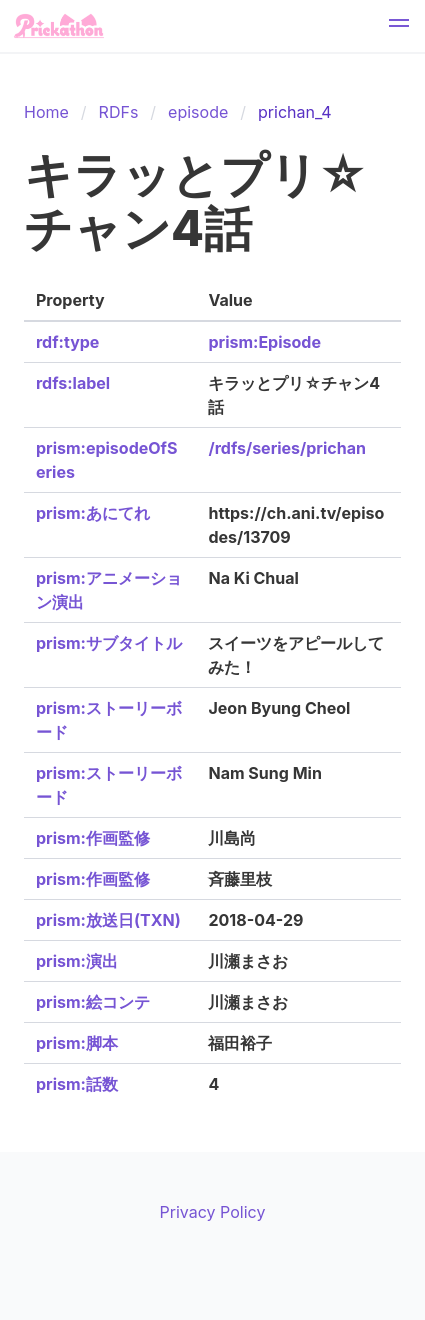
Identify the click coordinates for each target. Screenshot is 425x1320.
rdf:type (67, 342)
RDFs (119, 112)
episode (198, 112)
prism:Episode (264, 342)
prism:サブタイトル (109, 643)
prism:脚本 (77, 1043)
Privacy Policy (213, 1212)
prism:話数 (77, 1084)
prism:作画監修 (93, 838)
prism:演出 (77, 961)
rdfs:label (73, 383)
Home (46, 112)
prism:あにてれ (93, 513)
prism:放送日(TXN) (108, 920)
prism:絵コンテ (93, 1002)
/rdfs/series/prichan (286, 448)
